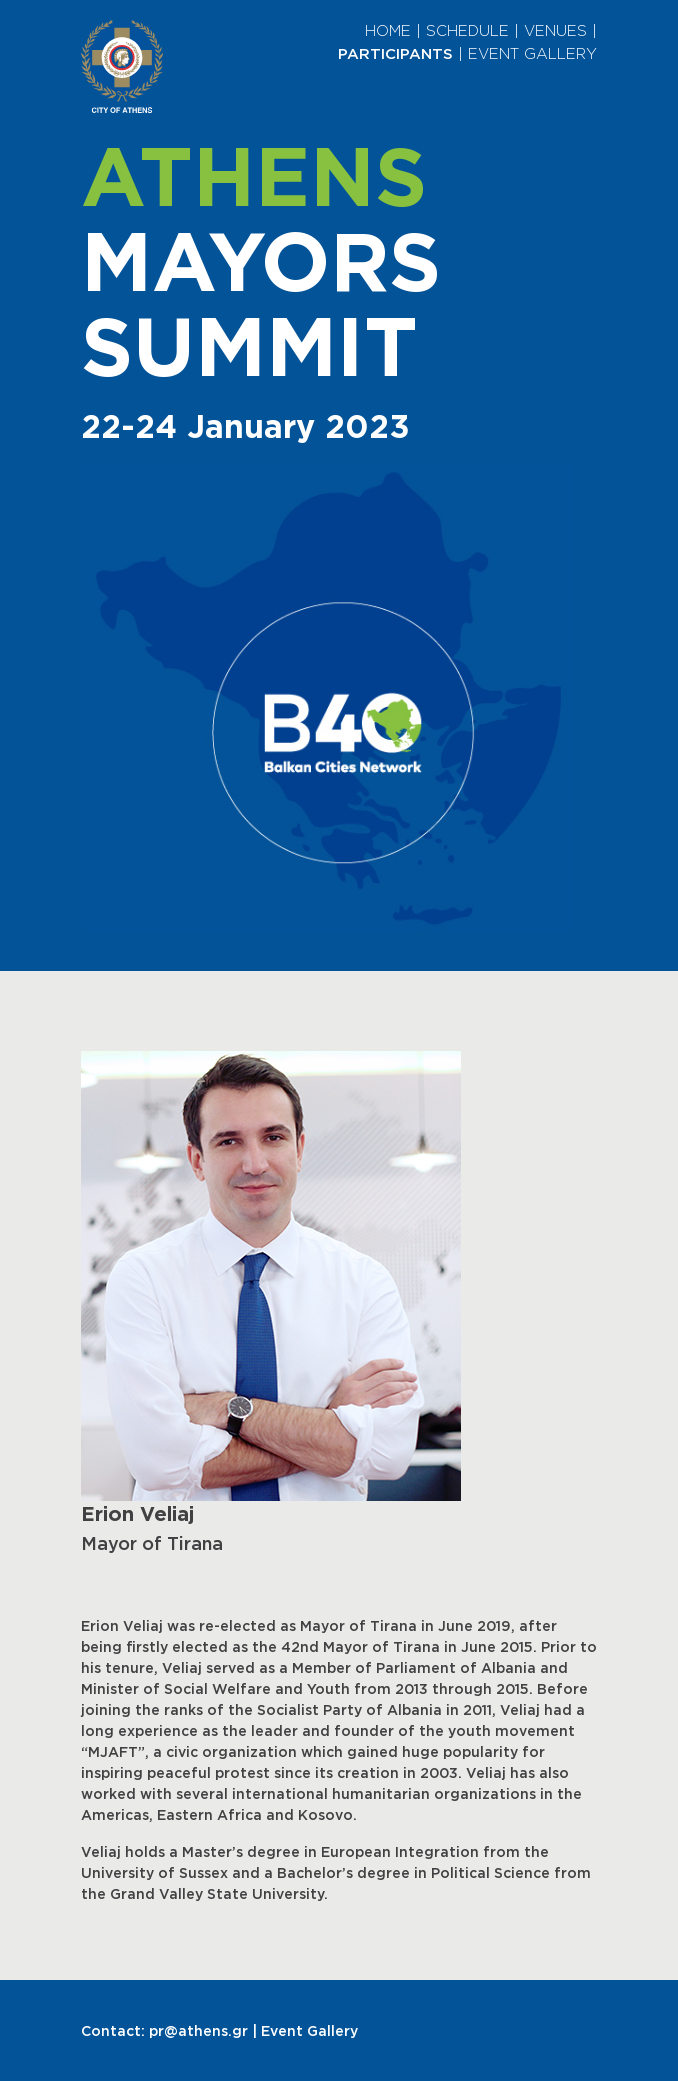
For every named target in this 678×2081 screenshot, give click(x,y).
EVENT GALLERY (532, 53)
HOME (388, 30)
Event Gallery (309, 2030)
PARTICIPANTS (395, 53)
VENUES (555, 30)
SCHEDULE (467, 30)
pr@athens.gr (198, 2030)
